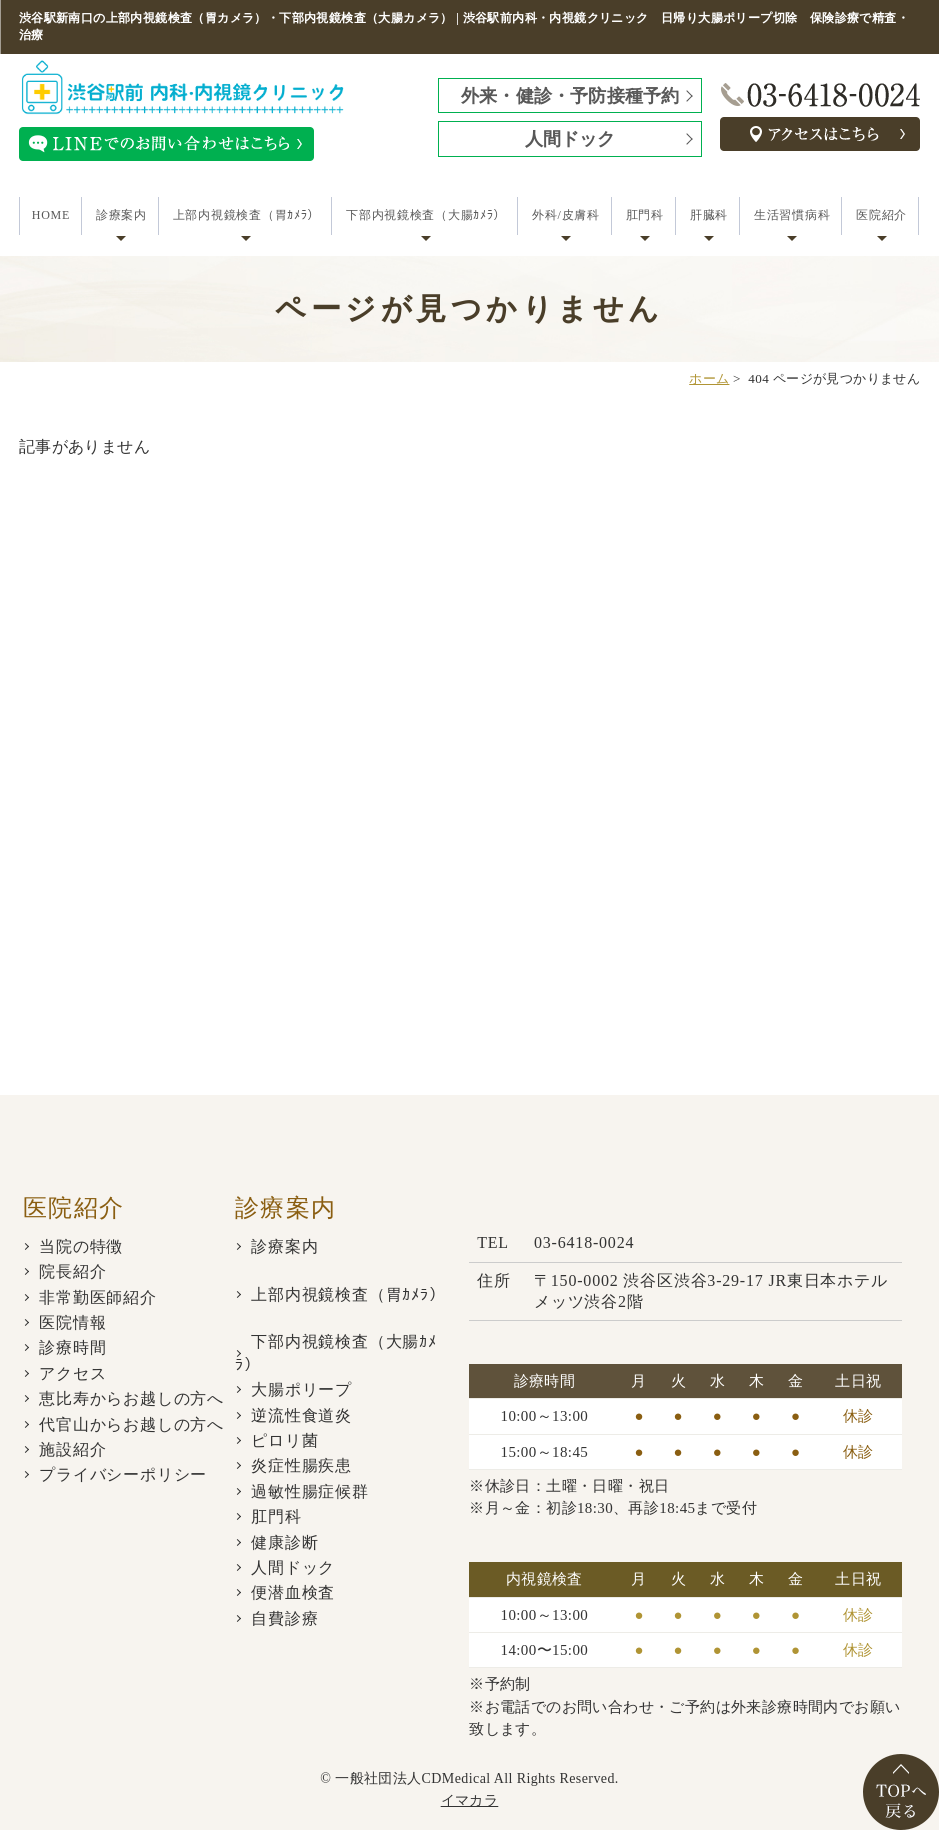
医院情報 (72, 1322)
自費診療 (284, 1618)
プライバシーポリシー (123, 1474)
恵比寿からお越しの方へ (131, 1398)
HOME (51, 215)
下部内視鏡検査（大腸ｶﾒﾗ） (426, 215)
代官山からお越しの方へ (131, 1424)
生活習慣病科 (792, 215)
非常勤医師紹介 (98, 1297)
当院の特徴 (81, 1246)
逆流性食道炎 (301, 1415)
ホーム (709, 378)
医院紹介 (881, 215)
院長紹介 (72, 1271)
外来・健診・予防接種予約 (570, 96)
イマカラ (470, 1800)
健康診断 (284, 1542)
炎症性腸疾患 (301, 1465)
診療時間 (72, 1347)
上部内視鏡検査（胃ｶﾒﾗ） (246, 215)
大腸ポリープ (301, 1389)
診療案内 (121, 215)
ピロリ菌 (284, 1440)
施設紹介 (72, 1449)
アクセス (72, 1373)
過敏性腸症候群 (310, 1491)
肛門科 (645, 215)
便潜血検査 (293, 1592)
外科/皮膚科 (566, 215)
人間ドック (570, 139)
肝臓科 (709, 215)
